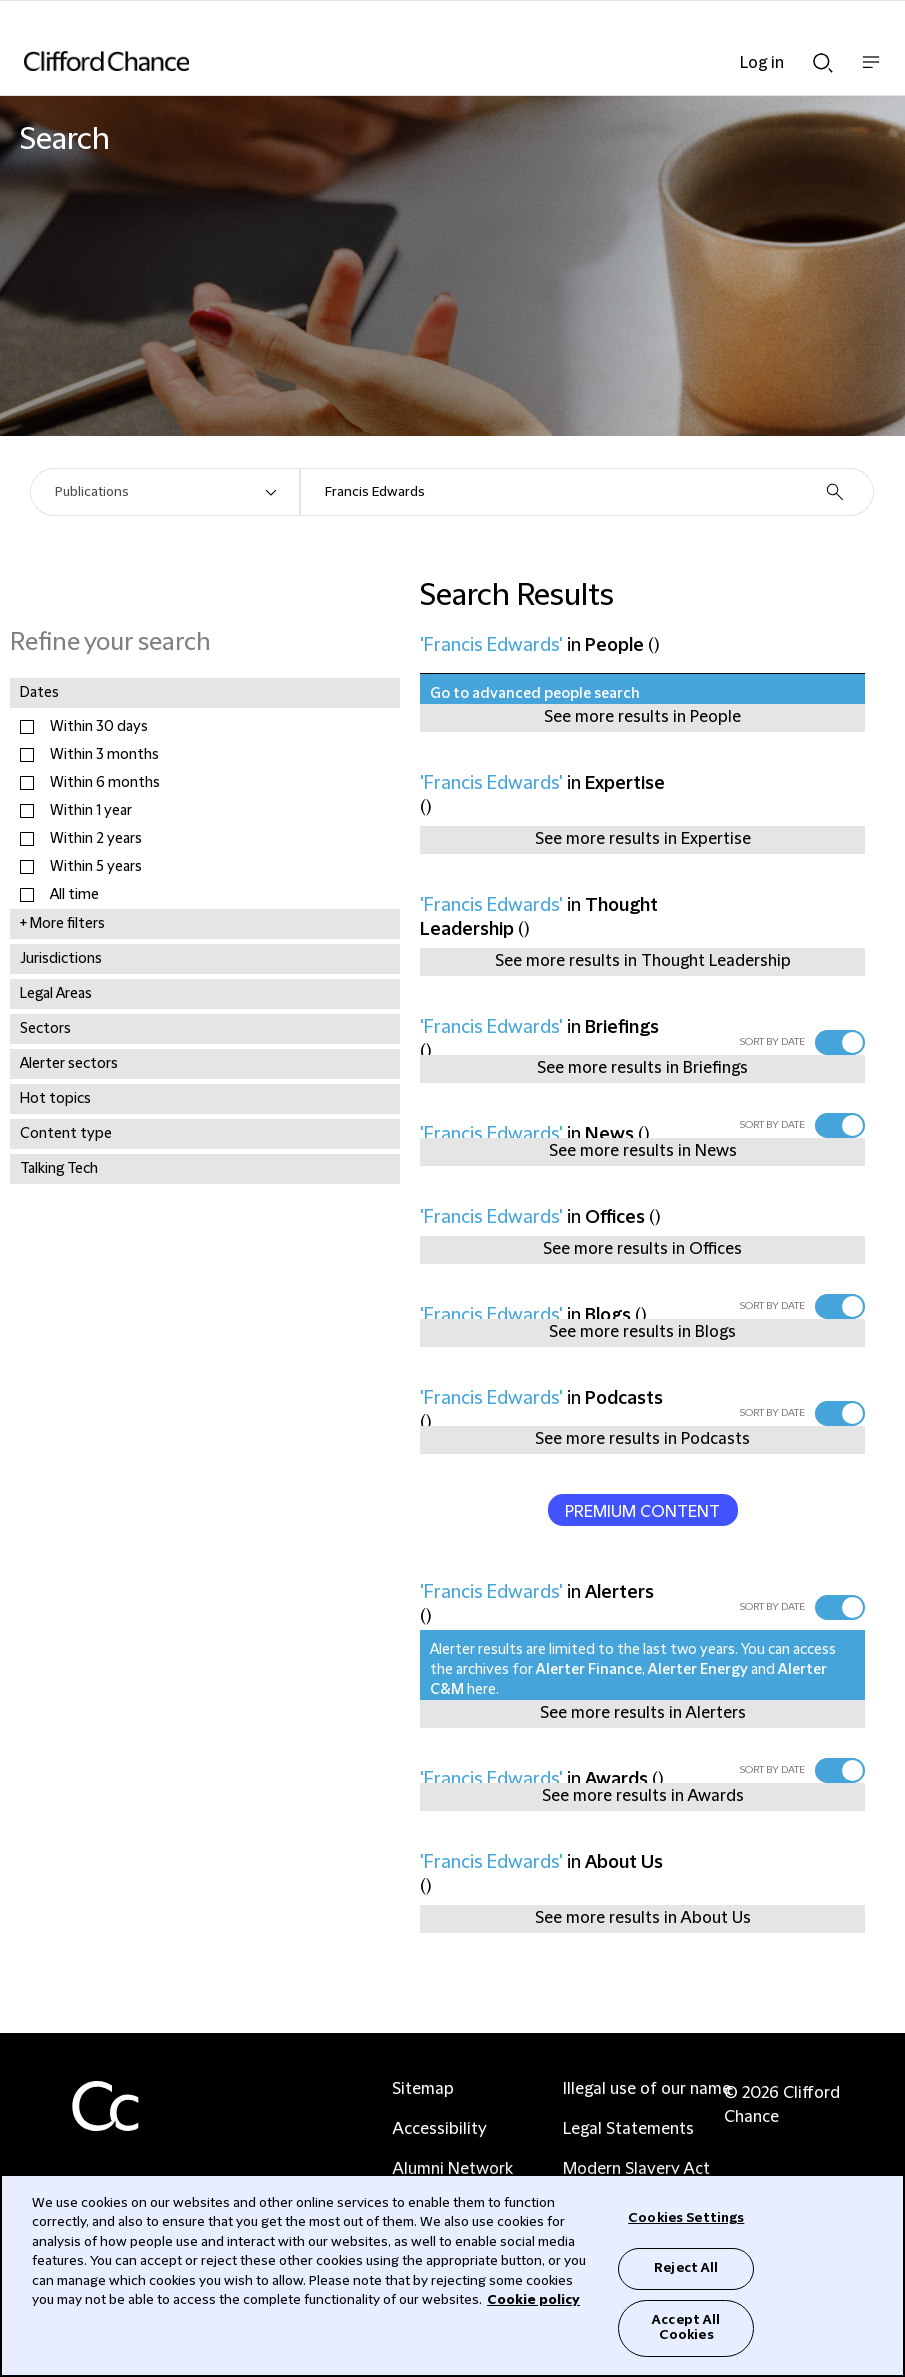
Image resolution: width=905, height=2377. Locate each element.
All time (74, 895)
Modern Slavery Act (636, 2169)
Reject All (686, 2268)
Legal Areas (56, 994)
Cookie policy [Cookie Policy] (533, 2300)
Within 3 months (104, 755)
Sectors (45, 1029)
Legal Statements (628, 2129)
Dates (39, 693)
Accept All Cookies (686, 2328)
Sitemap (423, 2089)
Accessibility (439, 2129)
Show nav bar (871, 72)
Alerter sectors (69, 1064)
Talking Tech (59, 1169)
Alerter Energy (698, 1670)
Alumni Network (452, 2169)
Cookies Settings (686, 2218)
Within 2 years (96, 839)
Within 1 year (91, 811)
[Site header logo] (422, 61)
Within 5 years (96, 867)
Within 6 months (105, 783)
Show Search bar (823, 63)
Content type (66, 1134)
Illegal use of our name (647, 2089)
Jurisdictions (61, 959)
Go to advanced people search (535, 694)
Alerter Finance (589, 1670)
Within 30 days (99, 727)
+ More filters (62, 924)
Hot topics (55, 1099)
